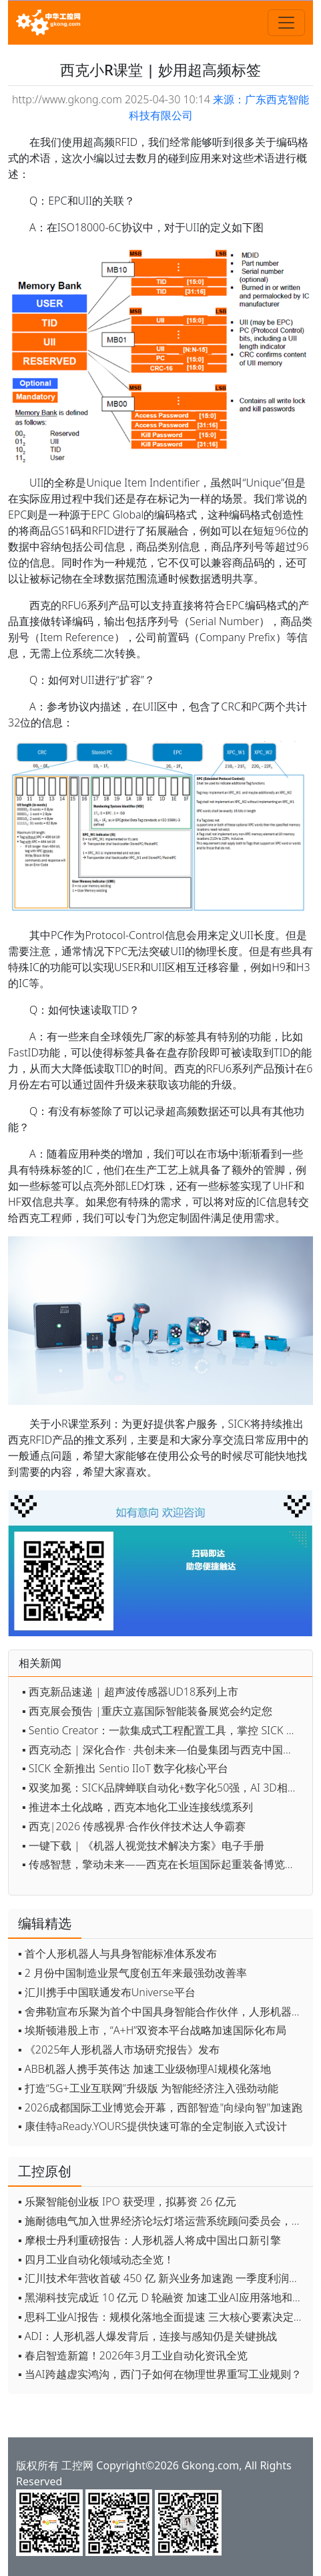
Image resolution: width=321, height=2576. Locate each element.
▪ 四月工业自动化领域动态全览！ (96, 2259)
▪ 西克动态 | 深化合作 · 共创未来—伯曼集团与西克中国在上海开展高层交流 (164, 1749)
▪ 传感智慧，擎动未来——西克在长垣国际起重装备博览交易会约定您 (164, 1864)
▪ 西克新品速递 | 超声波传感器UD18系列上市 (130, 1691)
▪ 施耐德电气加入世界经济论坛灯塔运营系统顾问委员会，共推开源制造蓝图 (162, 2220)
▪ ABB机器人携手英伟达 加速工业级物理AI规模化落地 (144, 2068)
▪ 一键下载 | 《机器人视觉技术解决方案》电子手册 (143, 1845)
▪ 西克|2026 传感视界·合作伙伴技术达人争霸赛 (134, 1826)
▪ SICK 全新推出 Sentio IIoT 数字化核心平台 (125, 1768)
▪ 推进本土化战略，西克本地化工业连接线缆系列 (137, 1807)
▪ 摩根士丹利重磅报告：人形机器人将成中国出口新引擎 (149, 2240)
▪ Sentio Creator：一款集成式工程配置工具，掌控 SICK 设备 (164, 1730)
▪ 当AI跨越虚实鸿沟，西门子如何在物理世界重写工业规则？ (160, 2374)
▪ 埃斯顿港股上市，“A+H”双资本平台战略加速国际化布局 (152, 2030)
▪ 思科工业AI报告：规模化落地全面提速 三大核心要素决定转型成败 (162, 2316)
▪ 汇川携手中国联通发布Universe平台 (107, 1992)
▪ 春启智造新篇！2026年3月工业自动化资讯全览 (133, 2355)
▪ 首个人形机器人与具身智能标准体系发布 (117, 1953)
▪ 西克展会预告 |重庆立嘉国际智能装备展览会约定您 (147, 1711)
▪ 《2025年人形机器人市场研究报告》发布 (119, 2049)
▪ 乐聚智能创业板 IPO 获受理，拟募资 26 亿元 (127, 2201)
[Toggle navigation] (286, 22)
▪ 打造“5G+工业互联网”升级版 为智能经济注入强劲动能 (148, 2088)
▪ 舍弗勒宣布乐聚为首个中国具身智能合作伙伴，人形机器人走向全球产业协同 (162, 2011)
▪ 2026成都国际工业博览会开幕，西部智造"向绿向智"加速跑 (160, 2107)
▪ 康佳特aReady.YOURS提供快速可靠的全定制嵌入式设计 (152, 2126)
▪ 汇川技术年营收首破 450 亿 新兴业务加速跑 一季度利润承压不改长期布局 (162, 2278)
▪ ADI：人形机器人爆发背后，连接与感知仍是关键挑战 (147, 2336)
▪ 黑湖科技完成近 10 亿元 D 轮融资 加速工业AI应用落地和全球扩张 (162, 2297)
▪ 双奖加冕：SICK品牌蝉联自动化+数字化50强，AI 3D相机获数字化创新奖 (164, 1787)
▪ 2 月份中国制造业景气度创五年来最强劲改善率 (132, 1972)
